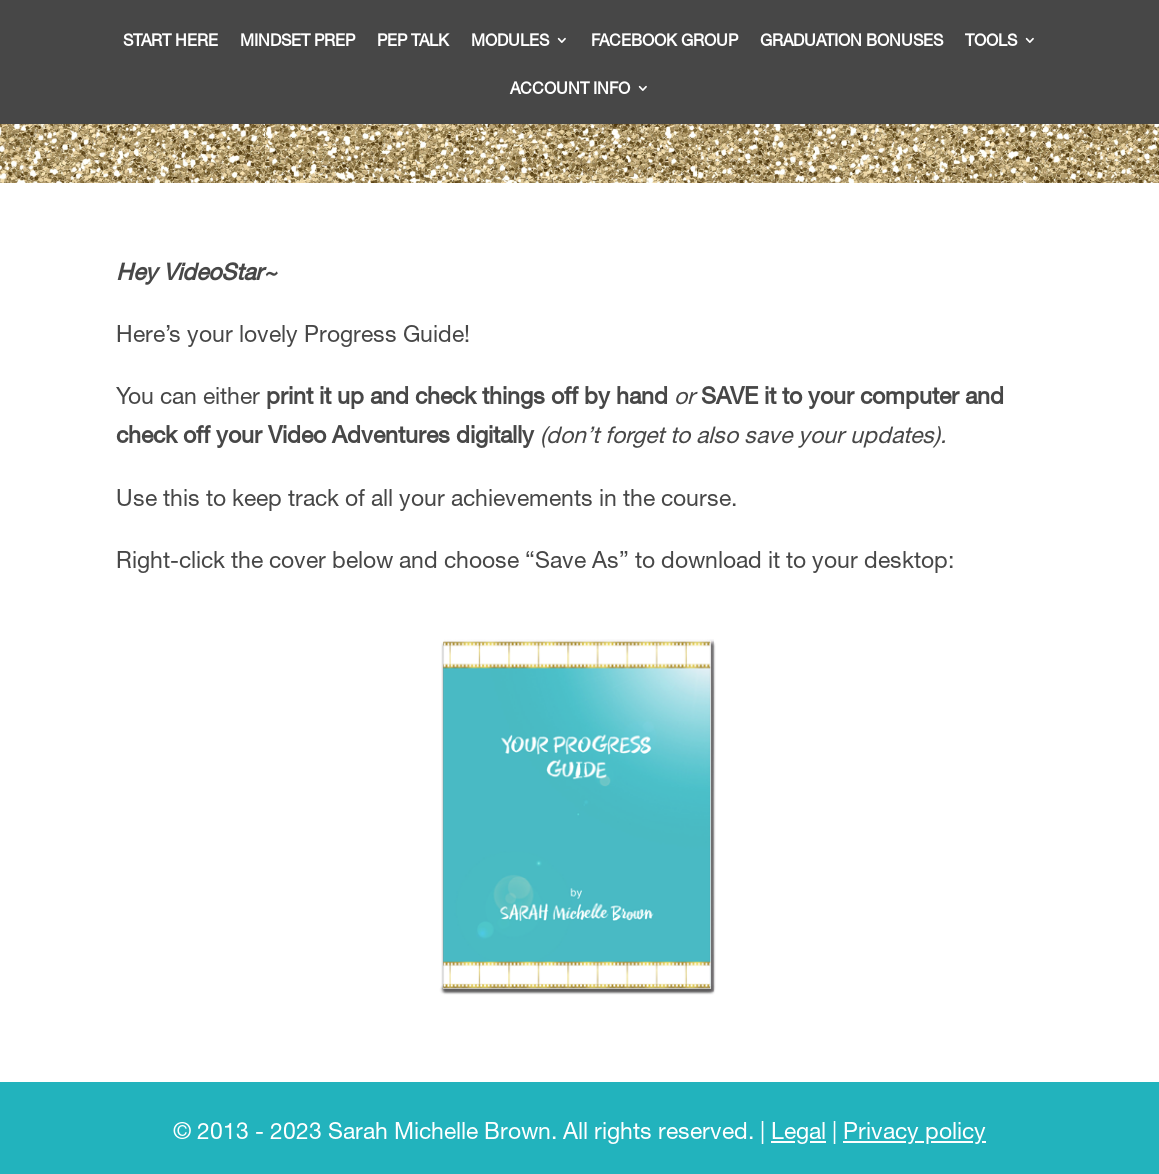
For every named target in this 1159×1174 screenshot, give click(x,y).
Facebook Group (664, 41)
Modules (510, 41)
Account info (570, 89)
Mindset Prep (297, 41)
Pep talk (413, 41)
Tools (991, 41)
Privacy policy (914, 1130)
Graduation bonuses (851, 41)
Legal (798, 1130)
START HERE (170, 41)
